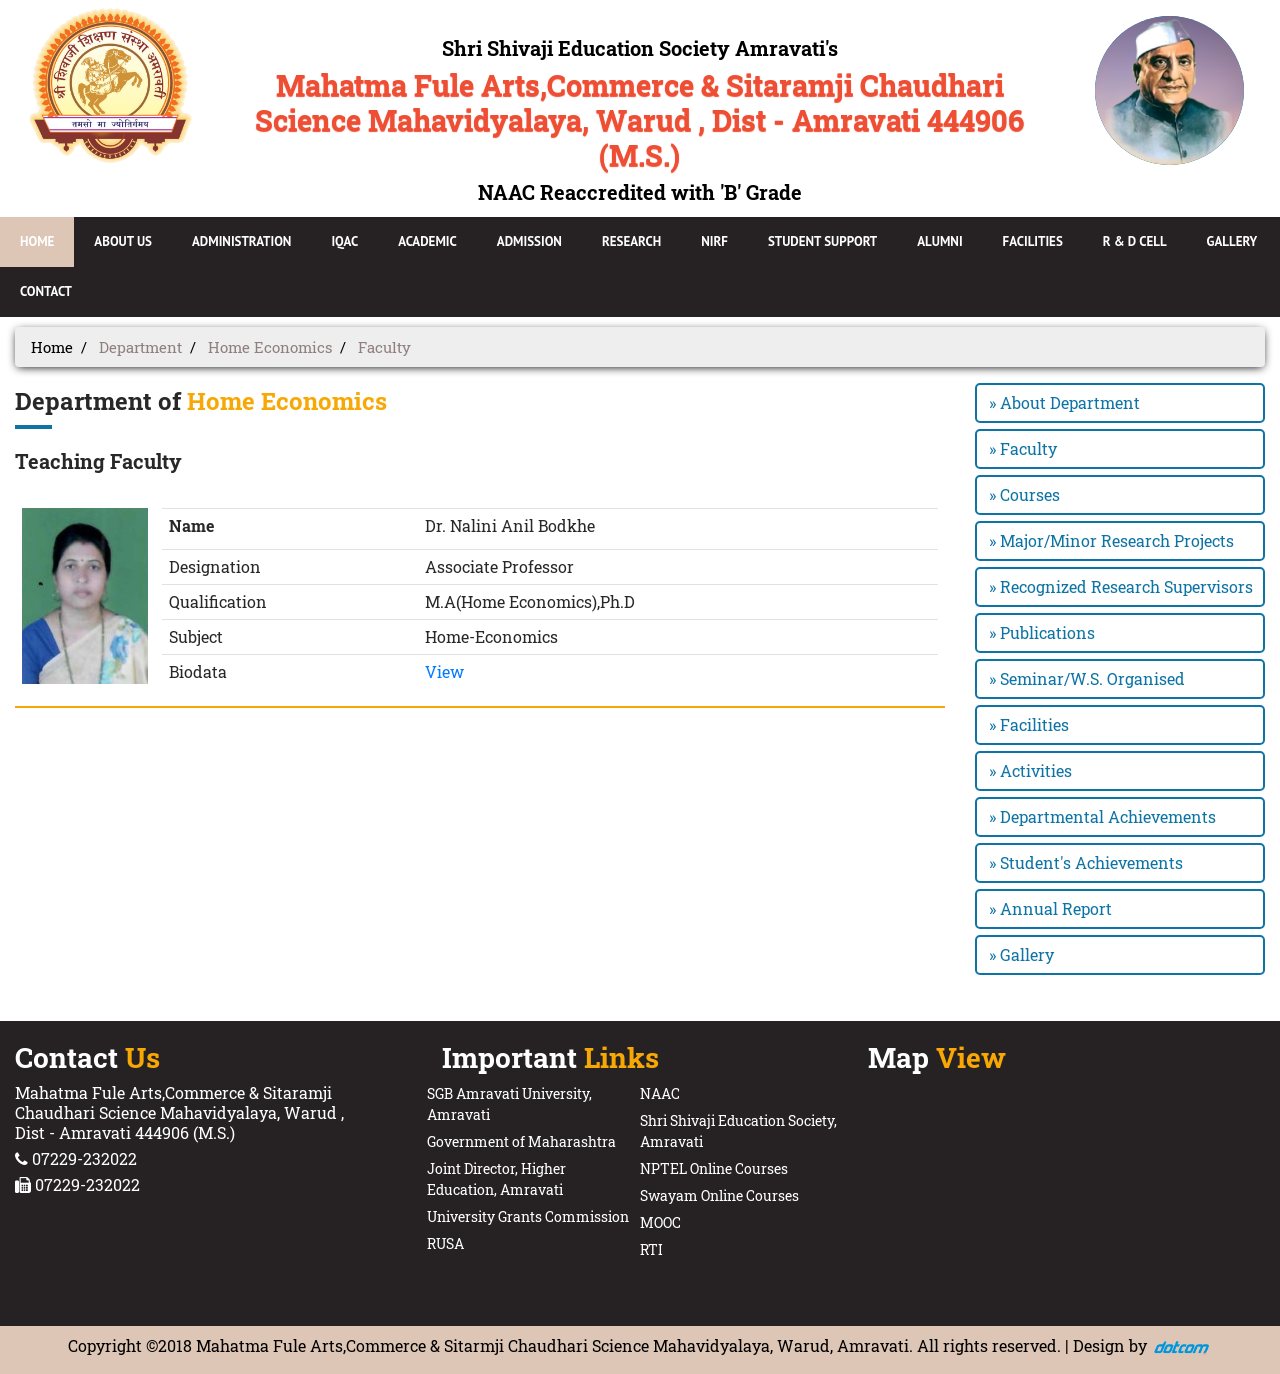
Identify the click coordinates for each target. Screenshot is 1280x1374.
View (444, 671)
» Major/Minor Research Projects (1111, 540)
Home (52, 347)
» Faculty (1023, 448)
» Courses (1024, 494)
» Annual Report (1050, 908)
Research (631, 241)
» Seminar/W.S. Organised (1087, 678)
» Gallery (1021, 954)
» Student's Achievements (1086, 862)
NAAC (660, 1093)
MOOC (660, 1222)
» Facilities (1029, 724)
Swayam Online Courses (719, 1195)
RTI (651, 1249)
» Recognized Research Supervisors (1121, 586)
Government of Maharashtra (521, 1141)
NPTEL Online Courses (714, 1168)
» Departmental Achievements (1102, 816)
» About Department (1064, 402)
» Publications (1042, 632)
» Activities (1030, 770)
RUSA (445, 1243)
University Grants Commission (528, 1216)
